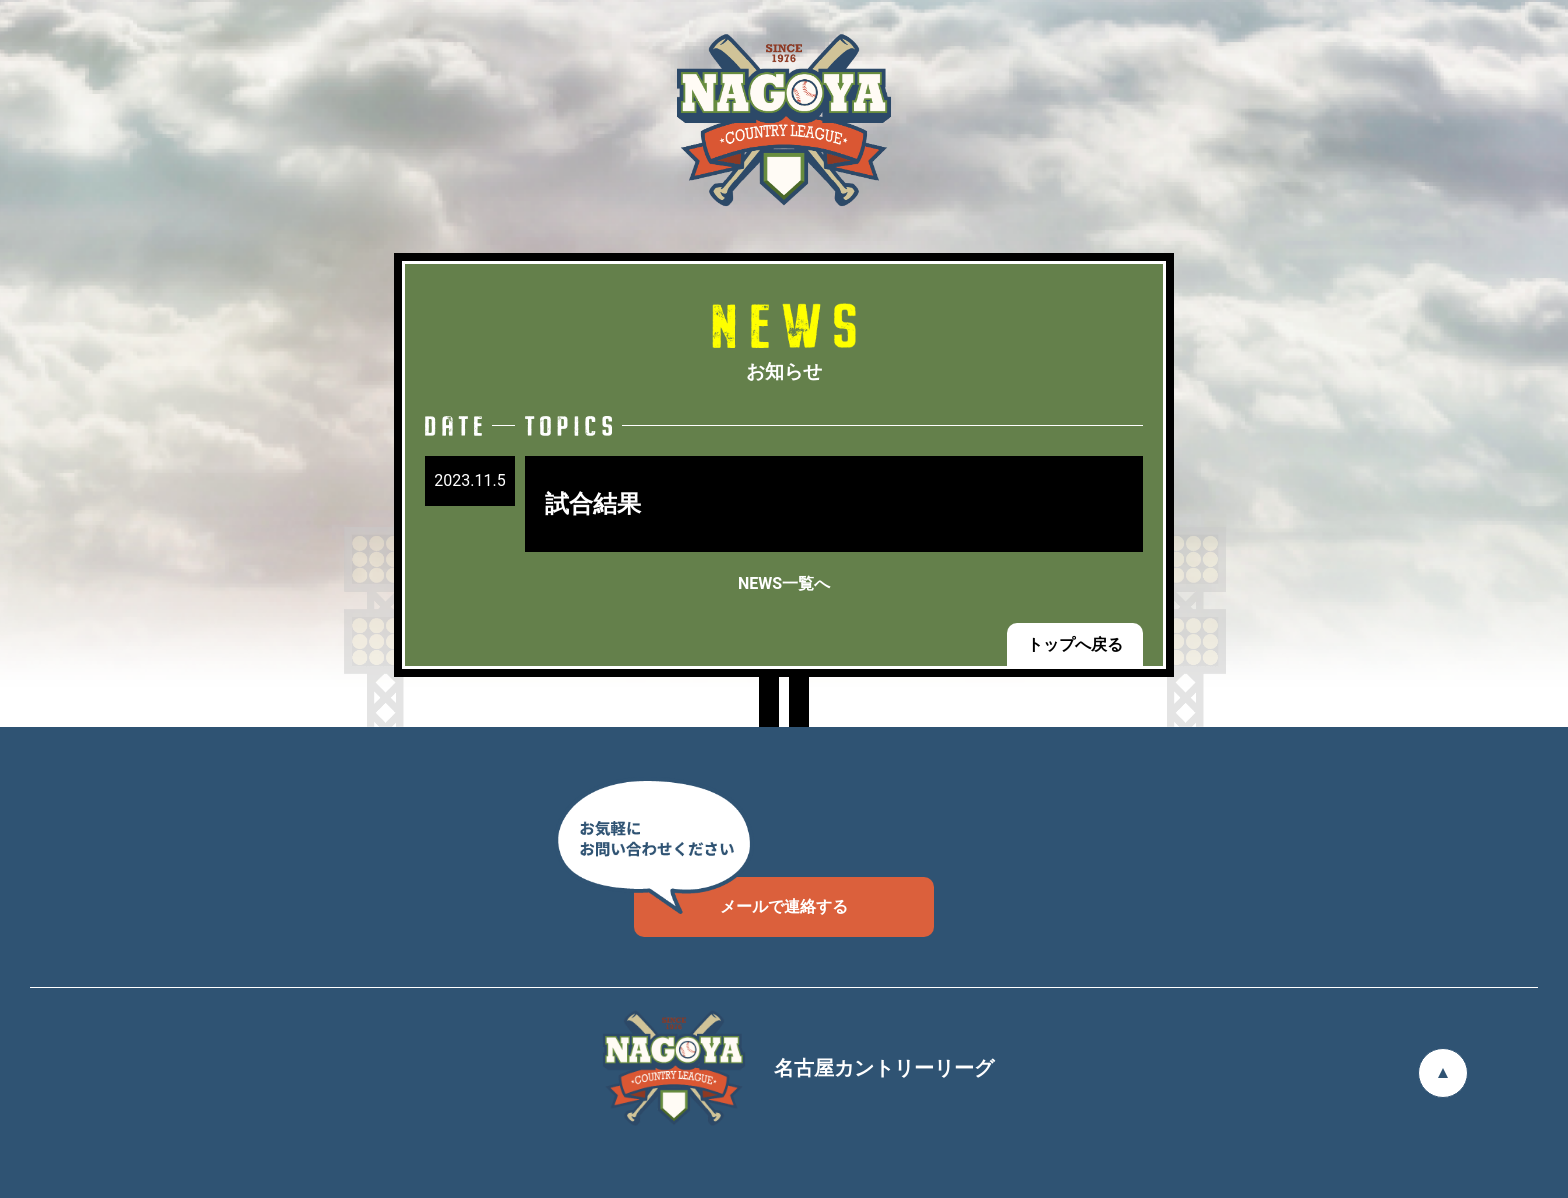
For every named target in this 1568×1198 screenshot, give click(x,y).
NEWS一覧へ (784, 583)
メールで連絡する (741, 896)
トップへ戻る (1075, 644)
